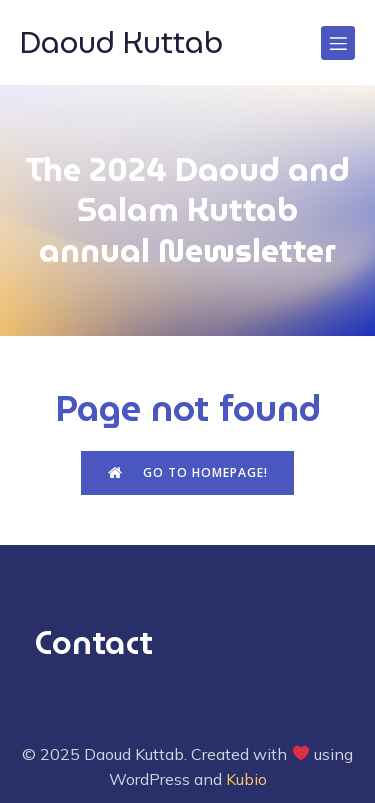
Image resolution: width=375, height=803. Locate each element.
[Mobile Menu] (338, 43)
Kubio (246, 779)
